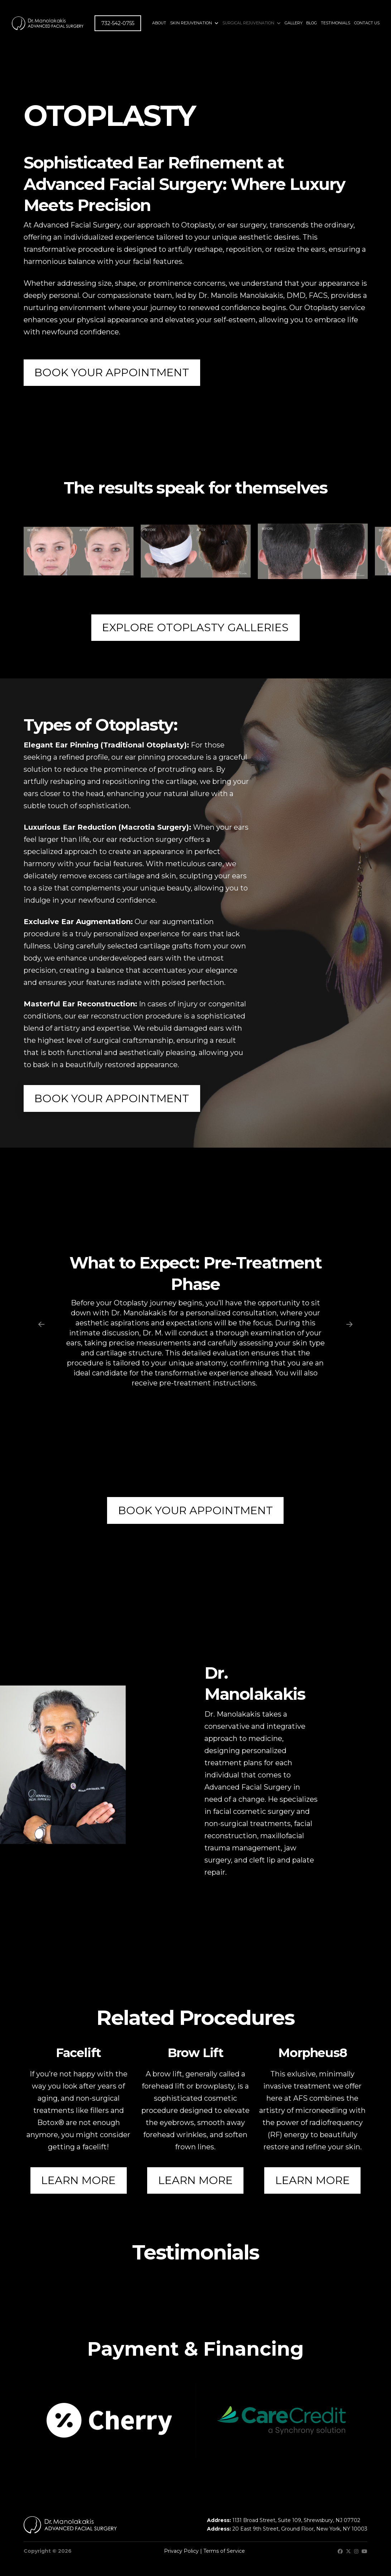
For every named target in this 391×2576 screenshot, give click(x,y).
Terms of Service (224, 2551)
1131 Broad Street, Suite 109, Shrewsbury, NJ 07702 (296, 2520)
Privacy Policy (181, 2551)
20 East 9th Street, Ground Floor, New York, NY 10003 (299, 2529)
